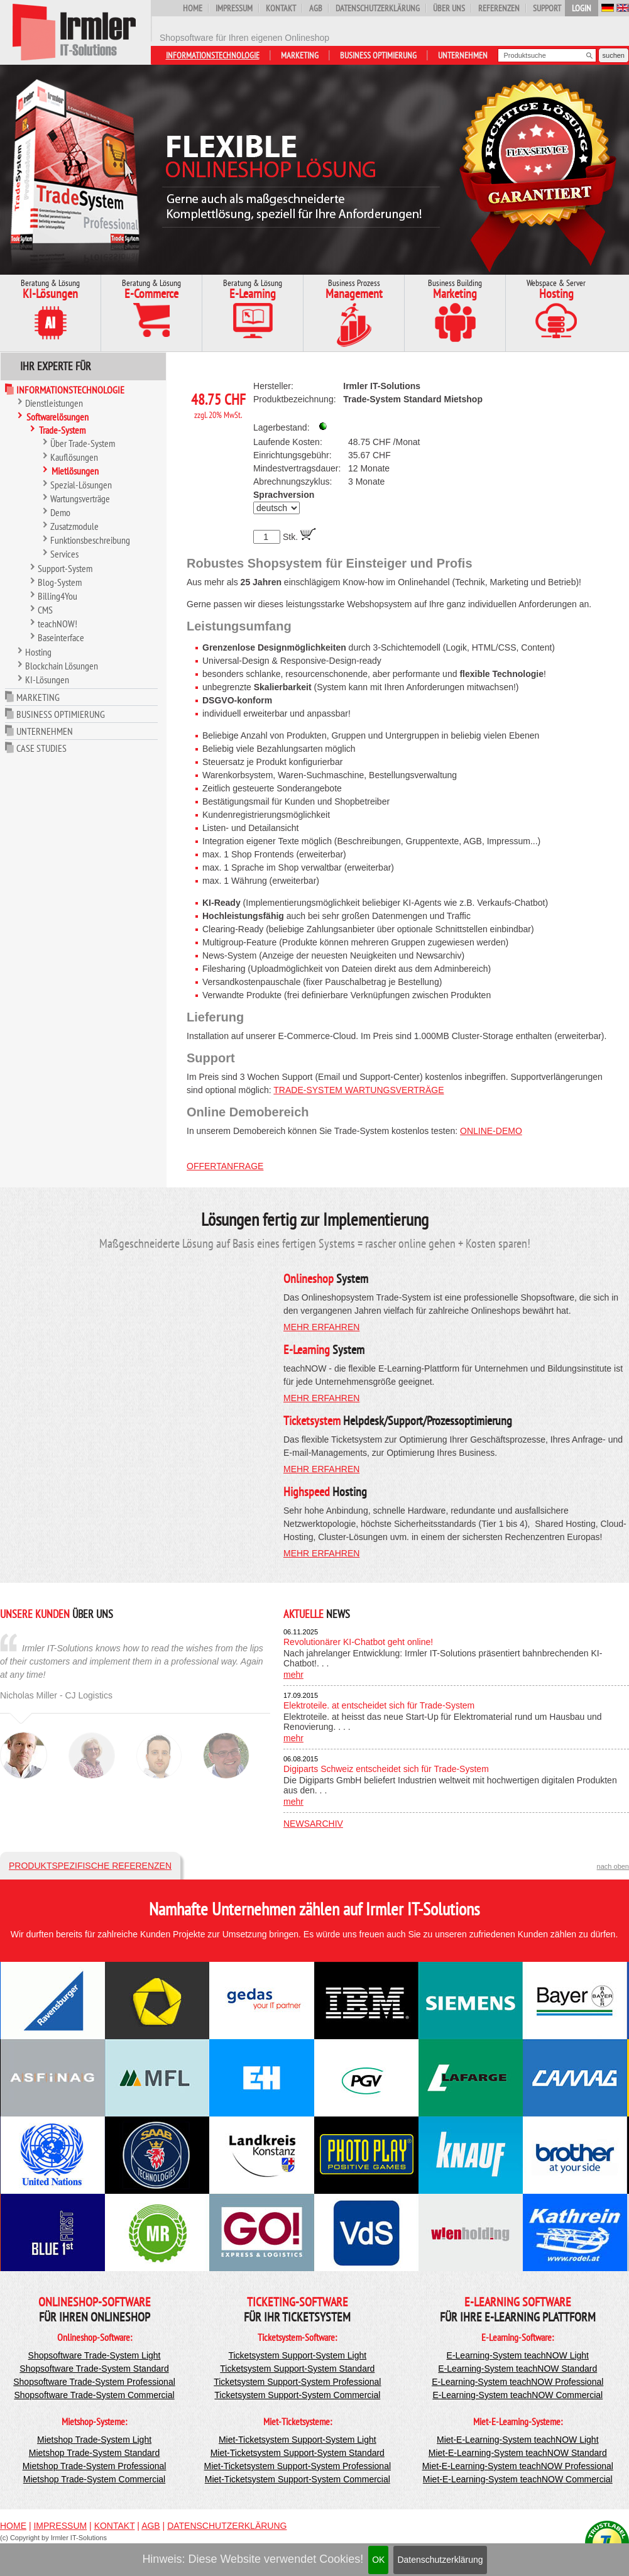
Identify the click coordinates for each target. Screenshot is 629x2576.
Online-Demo (491, 1131)
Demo (60, 512)
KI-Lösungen (47, 679)
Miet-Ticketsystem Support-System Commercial (297, 2479)
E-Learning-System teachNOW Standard (517, 2369)
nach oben (613, 1866)
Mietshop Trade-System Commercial (94, 2479)
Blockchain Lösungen (61, 665)
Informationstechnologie (213, 55)
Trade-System (62, 430)
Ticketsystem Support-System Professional (297, 2382)
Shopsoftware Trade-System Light (94, 2355)
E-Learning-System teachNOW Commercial (517, 2395)
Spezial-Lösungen (81, 484)
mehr (293, 1675)
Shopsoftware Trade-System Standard (93, 2369)
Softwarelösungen (57, 416)
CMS (45, 609)
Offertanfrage (225, 1166)
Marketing (300, 55)
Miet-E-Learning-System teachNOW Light (518, 2440)
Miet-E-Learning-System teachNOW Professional (517, 2466)
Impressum (234, 8)
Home (192, 8)
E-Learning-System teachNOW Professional (517, 2382)
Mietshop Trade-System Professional (95, 2466)
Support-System (65, 568)
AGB (315, 8)
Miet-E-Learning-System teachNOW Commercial (518, 2479)
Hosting (38, 652)
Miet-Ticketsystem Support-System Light (297, 2440)
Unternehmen (463, 55)
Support (547, 8)
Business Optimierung (378, 55)
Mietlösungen (75, 471)
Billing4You (57, 596)
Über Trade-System (82, 443)
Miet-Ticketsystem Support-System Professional (297, 2466)
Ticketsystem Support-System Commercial (297, 2395)
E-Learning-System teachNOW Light (518, 2355)
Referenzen (499, 8)
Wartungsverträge (80, 498)
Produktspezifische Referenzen (90, 1866)
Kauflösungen (74, 457)
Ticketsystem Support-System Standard (297, 2369)
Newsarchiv (313, 1824)
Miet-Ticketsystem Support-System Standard (298, 2453)
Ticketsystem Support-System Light (297, 2355)
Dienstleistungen (54, 403)
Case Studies (41, 748)
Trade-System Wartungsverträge (358, 1090)
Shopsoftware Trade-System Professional (94, 2382)
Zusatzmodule (74, 526)
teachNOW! (57, 623)
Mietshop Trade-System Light (94, 2440)
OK (378, 2560)
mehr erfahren (321, 1327)
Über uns (449, 8)
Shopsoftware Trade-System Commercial (94, 2395)
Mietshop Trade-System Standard (94, 2453)
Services (64, 554)
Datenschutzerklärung (440, 2560)
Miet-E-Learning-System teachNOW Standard (518, 2453)
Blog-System (60, 582)
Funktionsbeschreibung (90, 540)
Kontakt (281, 8)
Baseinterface (61, 637)
